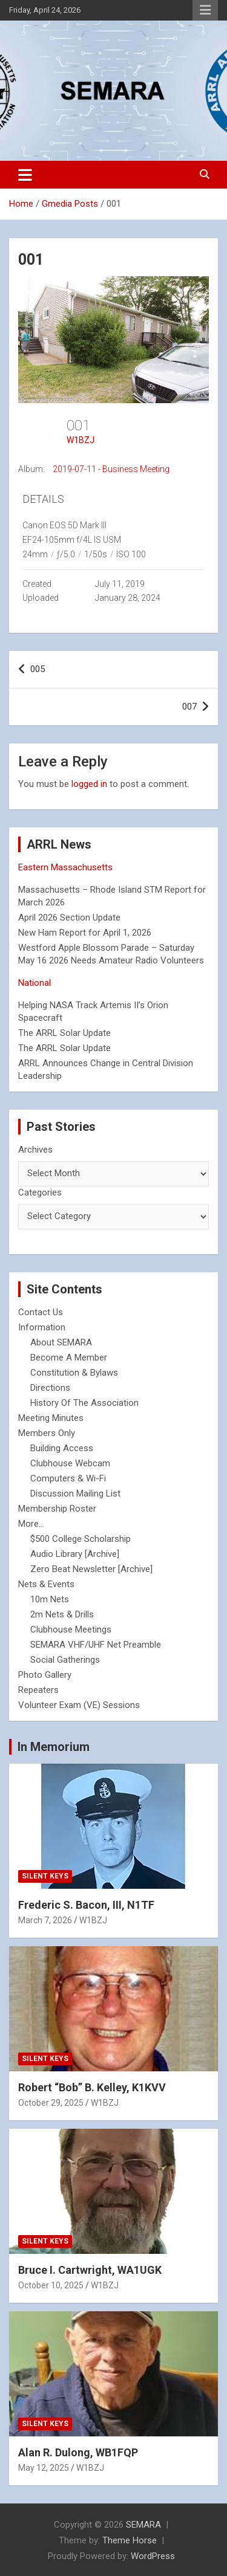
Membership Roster (57, 1508)
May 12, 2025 (43, 2468)
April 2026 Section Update (69, 917)
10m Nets (49, 1599)
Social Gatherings (65, 1659)
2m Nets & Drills (62, 1614)
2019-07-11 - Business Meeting (111, 469)
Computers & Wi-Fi (68, 1478)
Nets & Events (46, 1584)
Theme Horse (129, 2540)
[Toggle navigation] (25, 175)
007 (189, 706)
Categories (40, 1192)
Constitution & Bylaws (74, 1372)
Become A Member (68, 1357)
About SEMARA (61, 1342)
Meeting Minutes (51, 1418)
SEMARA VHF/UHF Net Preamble (95, 1644)
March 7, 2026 (45, 1920)
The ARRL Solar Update (64, 1032)
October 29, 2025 (51, 2103)
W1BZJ (80, 440)
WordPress (153, 2556)
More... (31, 1523)
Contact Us (40, 1312)
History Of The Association (84, 1402)
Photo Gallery (44, 1674)
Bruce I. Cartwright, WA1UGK (90, 2270)
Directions (50, 1387)
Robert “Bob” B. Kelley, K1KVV (92, 2087)
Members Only (46, 1433)
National (34, 982)
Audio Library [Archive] (74, 1554)
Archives (35, 1149)
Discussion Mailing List (75, 1493)
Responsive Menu (205, 10)
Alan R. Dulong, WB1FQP (78, 2452)
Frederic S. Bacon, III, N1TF (86, 1904)
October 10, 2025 (51, 2285)
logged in (89, 783)
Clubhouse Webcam (70, 1463)
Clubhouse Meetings (70, 1629)
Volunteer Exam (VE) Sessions (79, 1705)
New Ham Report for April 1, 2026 (84, 932)
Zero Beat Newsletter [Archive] (91, 1569)
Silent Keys (45, 1876)
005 (37, 669)
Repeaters (38, 1689)
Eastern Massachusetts (65, 867)
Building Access (61, 1448)
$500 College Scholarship (80, 1538)
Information (41, 1327)
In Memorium (54, 1746)
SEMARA (143, 2524)
